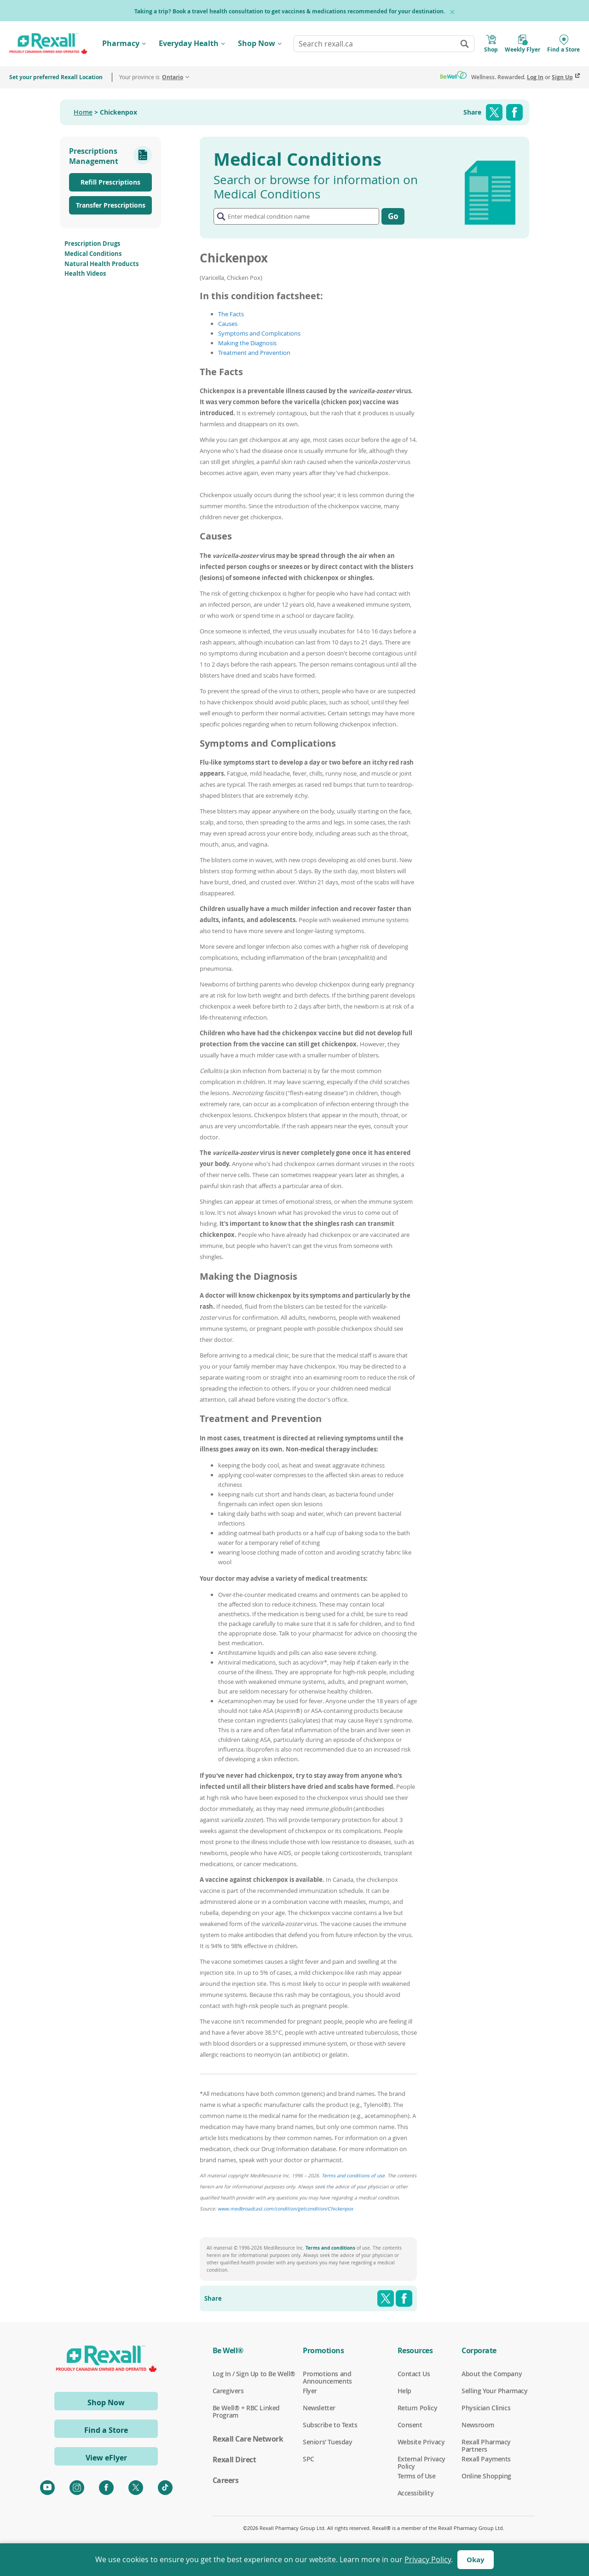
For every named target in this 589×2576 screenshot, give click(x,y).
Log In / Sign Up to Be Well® (254, 2374)
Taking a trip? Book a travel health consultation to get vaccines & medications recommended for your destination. (289, 11)
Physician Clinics (486, 2408)
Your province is (151, 77)
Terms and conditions (330, 2248)
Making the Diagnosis (247, 343)
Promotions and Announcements (327, 2374)
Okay (476, 2559)
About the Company (492, 2374)
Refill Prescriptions (110, 182)
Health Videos (85, 273)
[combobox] (384, 43)
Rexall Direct (234, 2459)
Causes (227, 323)
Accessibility (416, 2493)
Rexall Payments (486, 2459)
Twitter (494, 112)
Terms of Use (417, 2476)
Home (83, 112)
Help (404, 2391)
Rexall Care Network (248, 2439)
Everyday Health (189, 43)
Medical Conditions (92, 253)
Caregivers (228, 2391)
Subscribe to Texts (330, 2425)
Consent (410, 2425)
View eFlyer (106, 2458)
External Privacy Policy (421, 2459)
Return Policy (418, 2408)
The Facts (231, 314)
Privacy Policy (427, 2559)
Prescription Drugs (92, 243)
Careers (226, 2480)
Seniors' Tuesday (327, 2442)
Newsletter (319, 2408)
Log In (535, 77)
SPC (308, 2459)
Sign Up (562, 77)
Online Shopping (486, 2476)
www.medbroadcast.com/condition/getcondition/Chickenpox (285, 2208)
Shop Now (256, 43)
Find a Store (106, 2430)
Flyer (310, 2391)
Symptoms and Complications (259, 333)
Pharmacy (120, 43)
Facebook (514, 112)
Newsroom (478, 2425)
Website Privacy (421, 2442)
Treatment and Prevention (254, 352)
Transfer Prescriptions (110, 205)
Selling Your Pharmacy (494, 2391)
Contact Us (414, 2374)
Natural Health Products (101, 264)
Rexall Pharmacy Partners (486, 2442)
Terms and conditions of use (353, 2175)
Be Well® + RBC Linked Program (246, 2408)
